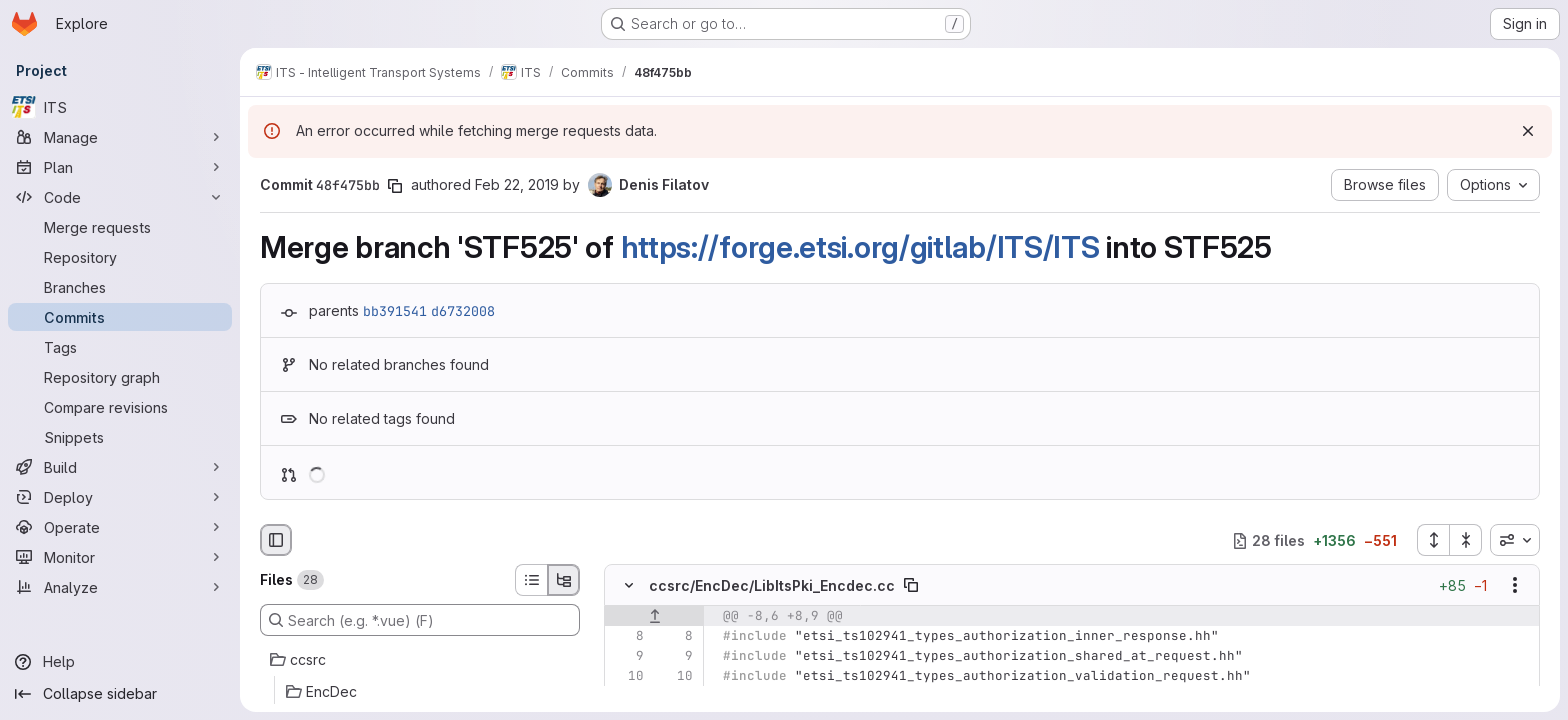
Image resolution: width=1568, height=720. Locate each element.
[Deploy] (120, 497)
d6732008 (463, 311)
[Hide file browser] (276, 540)
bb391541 (395, 311)
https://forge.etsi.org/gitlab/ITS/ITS (860, 247)
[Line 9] (627, 657)
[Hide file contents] (629, 586)
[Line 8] (627, 637)
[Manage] (120, 137)
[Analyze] (120, 587)
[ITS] (120, 107)
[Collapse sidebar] (120, 694)
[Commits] (120, 317)
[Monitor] (120, 557)
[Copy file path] (911, 586)
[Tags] (120, 347)
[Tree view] (564, 580)
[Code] (120, 197)
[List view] (531, 580)
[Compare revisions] (120, 407)
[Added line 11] (676, 697)
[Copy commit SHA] (395, 186)
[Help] (120, 662)
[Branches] (120, 287)
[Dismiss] (1528, 131)
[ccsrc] (420, 660)
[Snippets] (120, 437)
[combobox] (1515, 540)
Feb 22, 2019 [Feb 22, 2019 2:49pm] (517, 184)
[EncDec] (420, 692)
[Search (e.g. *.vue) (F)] (420, 620)
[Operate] (120, 527)
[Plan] (120, 167)
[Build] (120, 467)
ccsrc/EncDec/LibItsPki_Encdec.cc (772, 585)
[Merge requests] (120, 227)
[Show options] (1515, 586)
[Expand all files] (1433, 540)
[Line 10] (627, 677)
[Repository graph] (120, 377)
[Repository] (120, 257)
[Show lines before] (654, 617)
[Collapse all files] (1466, 540)
